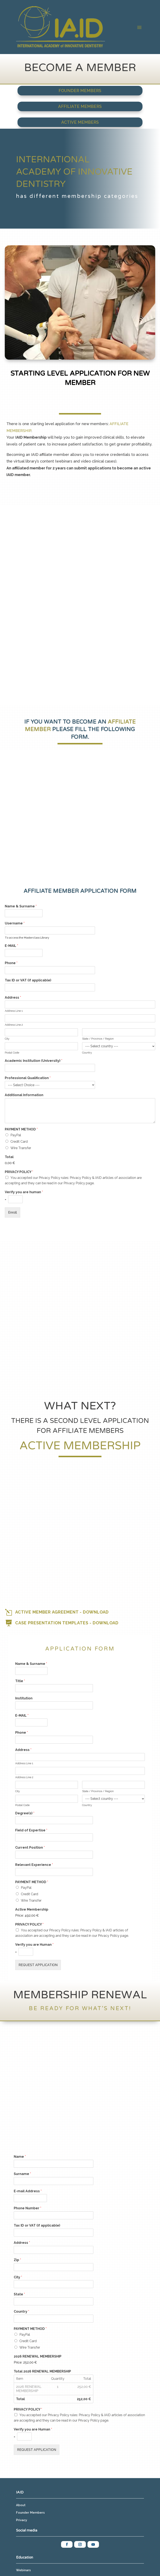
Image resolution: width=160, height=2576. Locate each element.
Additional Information (24, 1095)
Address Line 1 (14, 1010)
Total (9, 1157)
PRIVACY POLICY (19, 1172)
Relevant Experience (34, 1865)
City (7, 1038)
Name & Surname (21, 906)
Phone (11, 963)
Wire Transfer (20, 1148)
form (79, 737)
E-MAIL (11, 946)
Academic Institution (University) (33, 1061)
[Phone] (50, 970)
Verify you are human (24, 1192)
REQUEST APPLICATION (38, 1965)
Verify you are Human (34, 1945)
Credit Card (19, 1142)
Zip (17, 2260)
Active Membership (31, 1909)
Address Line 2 (14, 1024)
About (20, 2505)
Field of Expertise (31, 1830)
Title (20, 1681)
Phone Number (27, 2208)
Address (13, 997)
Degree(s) (24, 1813)
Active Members (80, 122)
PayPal (15, 1135)
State (19, 2294)
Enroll (12, 1212)
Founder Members (80, 90)
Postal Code (12, 1052)
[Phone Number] (53, 2215)
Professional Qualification (28, 1078)
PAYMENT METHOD (21, 1129)
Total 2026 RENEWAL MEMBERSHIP (42, 2371)
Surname (22, 2174)
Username (15, 923)
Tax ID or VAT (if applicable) (28, 980)
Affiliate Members (80, 106)
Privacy (21, 2520)
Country (87, 1052)
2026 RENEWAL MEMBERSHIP (37, 2356)
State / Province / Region (98, 1038)
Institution (23, 1698)
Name (20, 2157)
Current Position (30, 1847)
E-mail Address (28, 2191)
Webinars (23, 2570)
